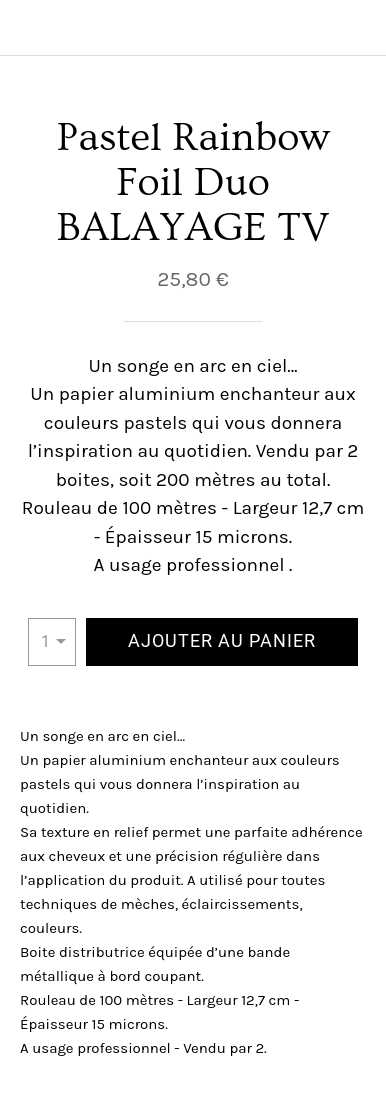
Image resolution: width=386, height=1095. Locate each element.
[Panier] (358, 28)
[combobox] (52, 642)
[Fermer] (28, 28)
